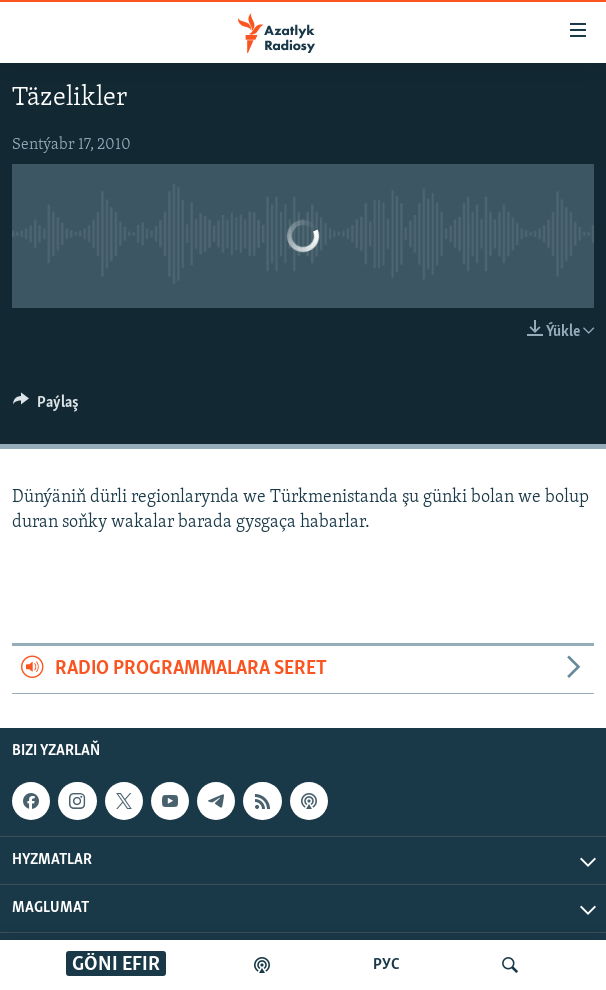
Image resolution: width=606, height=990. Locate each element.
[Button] (46, 407)
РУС (386, 965)
